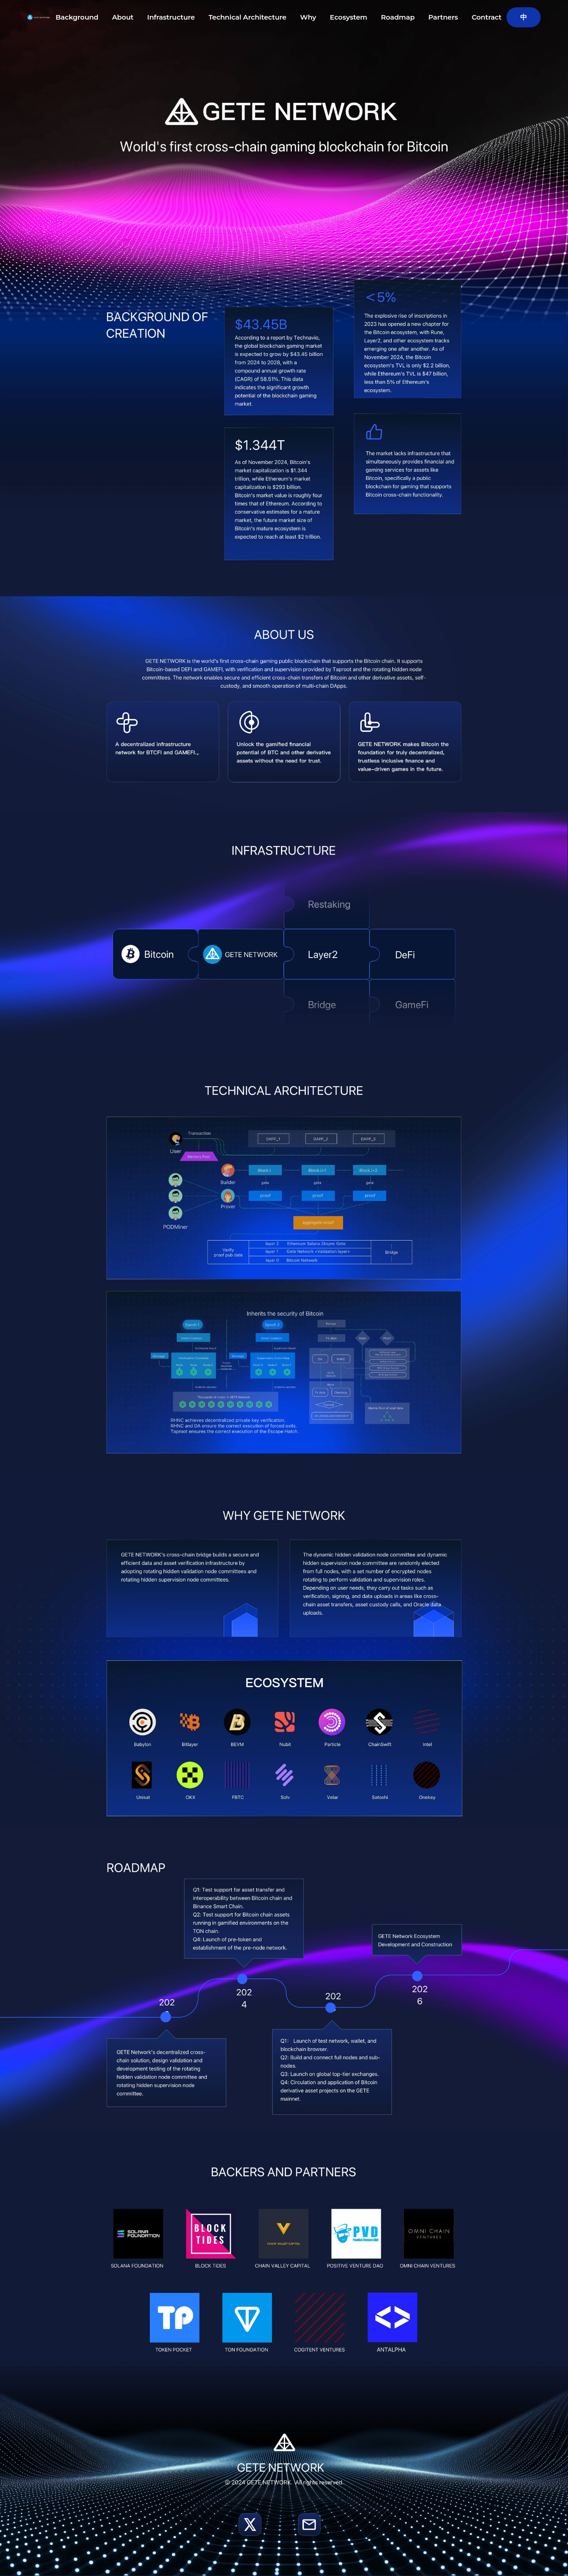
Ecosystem (348, 17)
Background (77, 17)
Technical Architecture (248, 17)
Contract (486, 17)
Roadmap (397, 17)
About (122, 17)
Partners (443, 17)
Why (308, 17)
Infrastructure (171, 17)
